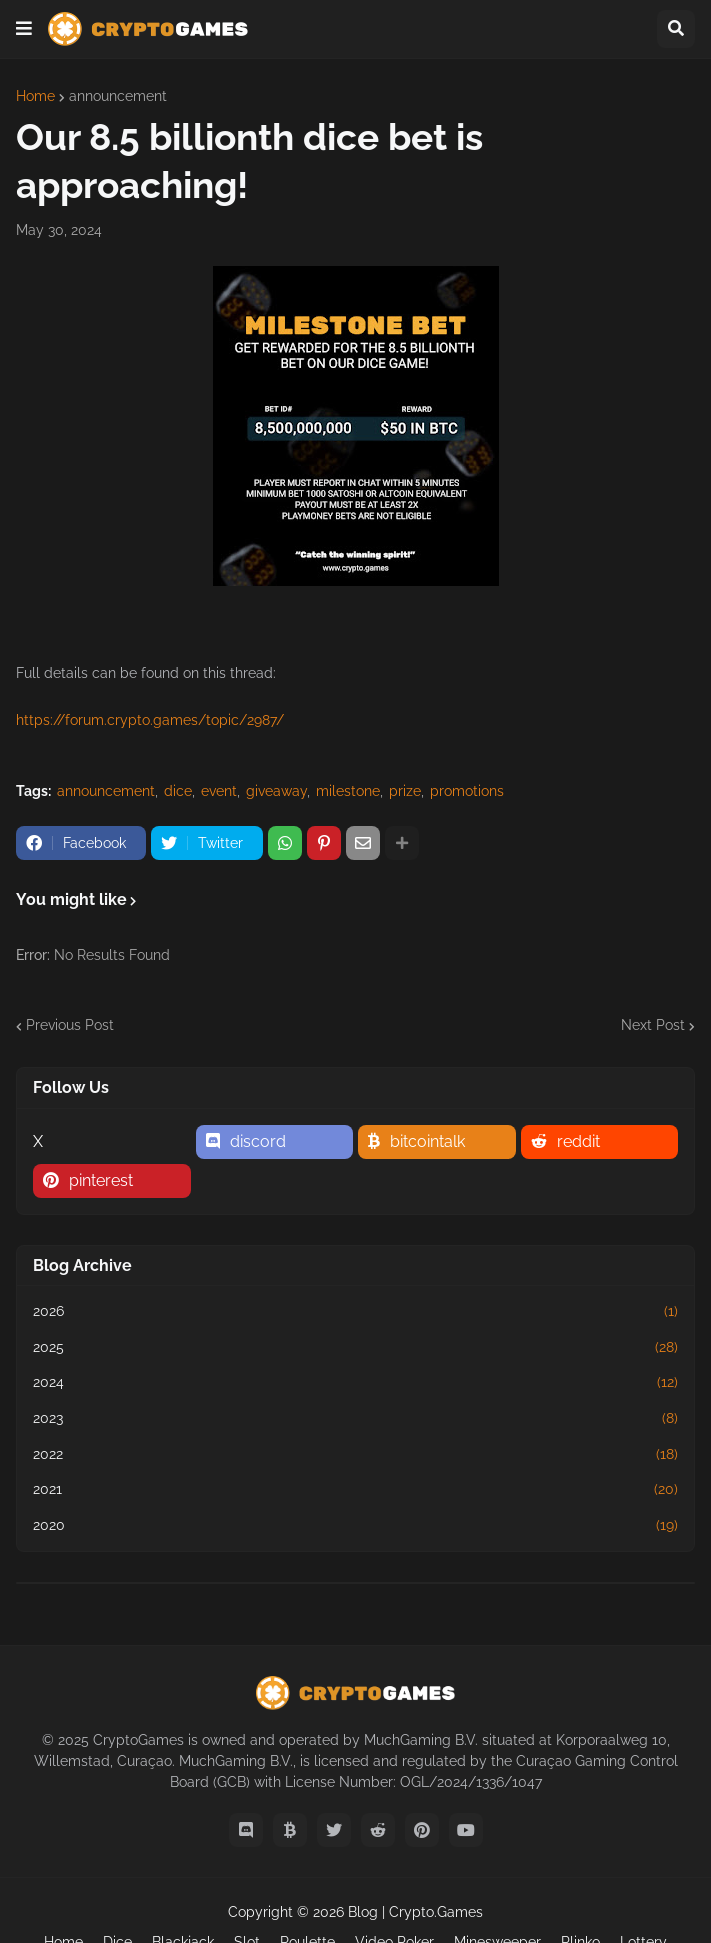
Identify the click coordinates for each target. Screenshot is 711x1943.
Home (35, 96)
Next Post (653, 1025)
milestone (348, 791)
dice (178, 791)
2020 (355, 1526)
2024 (355, 1383)
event (219, 791)
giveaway (276, 791)
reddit (578, 1141)
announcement (118, 96)
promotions (467, 791)
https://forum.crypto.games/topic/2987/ (150, 720)
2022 (355, 1455)
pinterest (101, 1180)
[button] (24, 29)
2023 (355, 1419)
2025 (355, 1348)
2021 (355, 1490)
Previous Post (70, 1025)
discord (258, 1141)
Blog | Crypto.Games (415, 1912)
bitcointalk (427, 1141)
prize (405, 791)
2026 (355, 1312)
